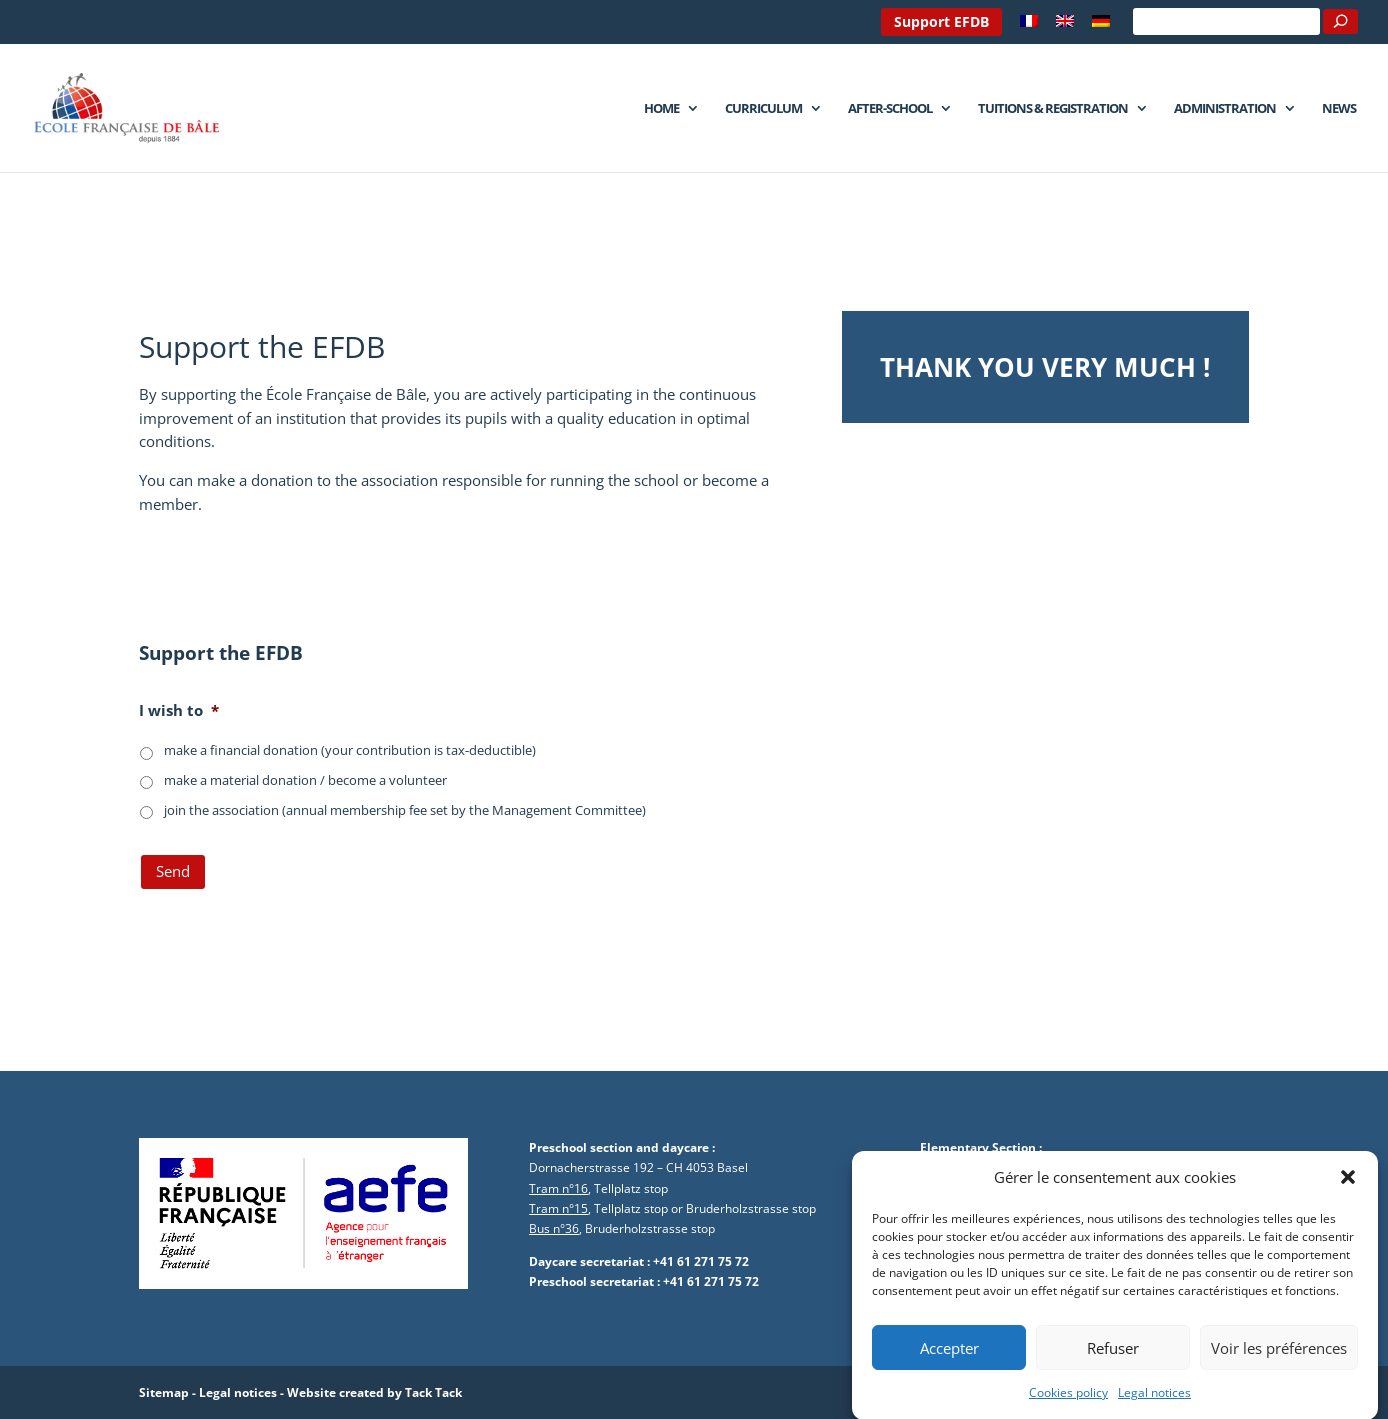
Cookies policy (1068, 1401)
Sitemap (164, 1392)
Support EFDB (941, 21)
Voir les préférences (1279, 1356)
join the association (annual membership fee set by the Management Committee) (405, 810)
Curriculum (763, 109)
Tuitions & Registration (1053, 109)
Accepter (949, 1356)
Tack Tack (433, 1392)
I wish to (179, 710)
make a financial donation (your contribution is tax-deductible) (350, 750)
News (1339, 109)
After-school (890, 109)
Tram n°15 (558, 1208)
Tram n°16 (558, 1188)
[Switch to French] (1029, 26)
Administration (1225, 109)
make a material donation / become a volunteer (305, 780)
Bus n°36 (554, 1228)
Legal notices (1154, 1401)
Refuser (1113, 1356)
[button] (1348, 1187)
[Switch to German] (1101, 26)
